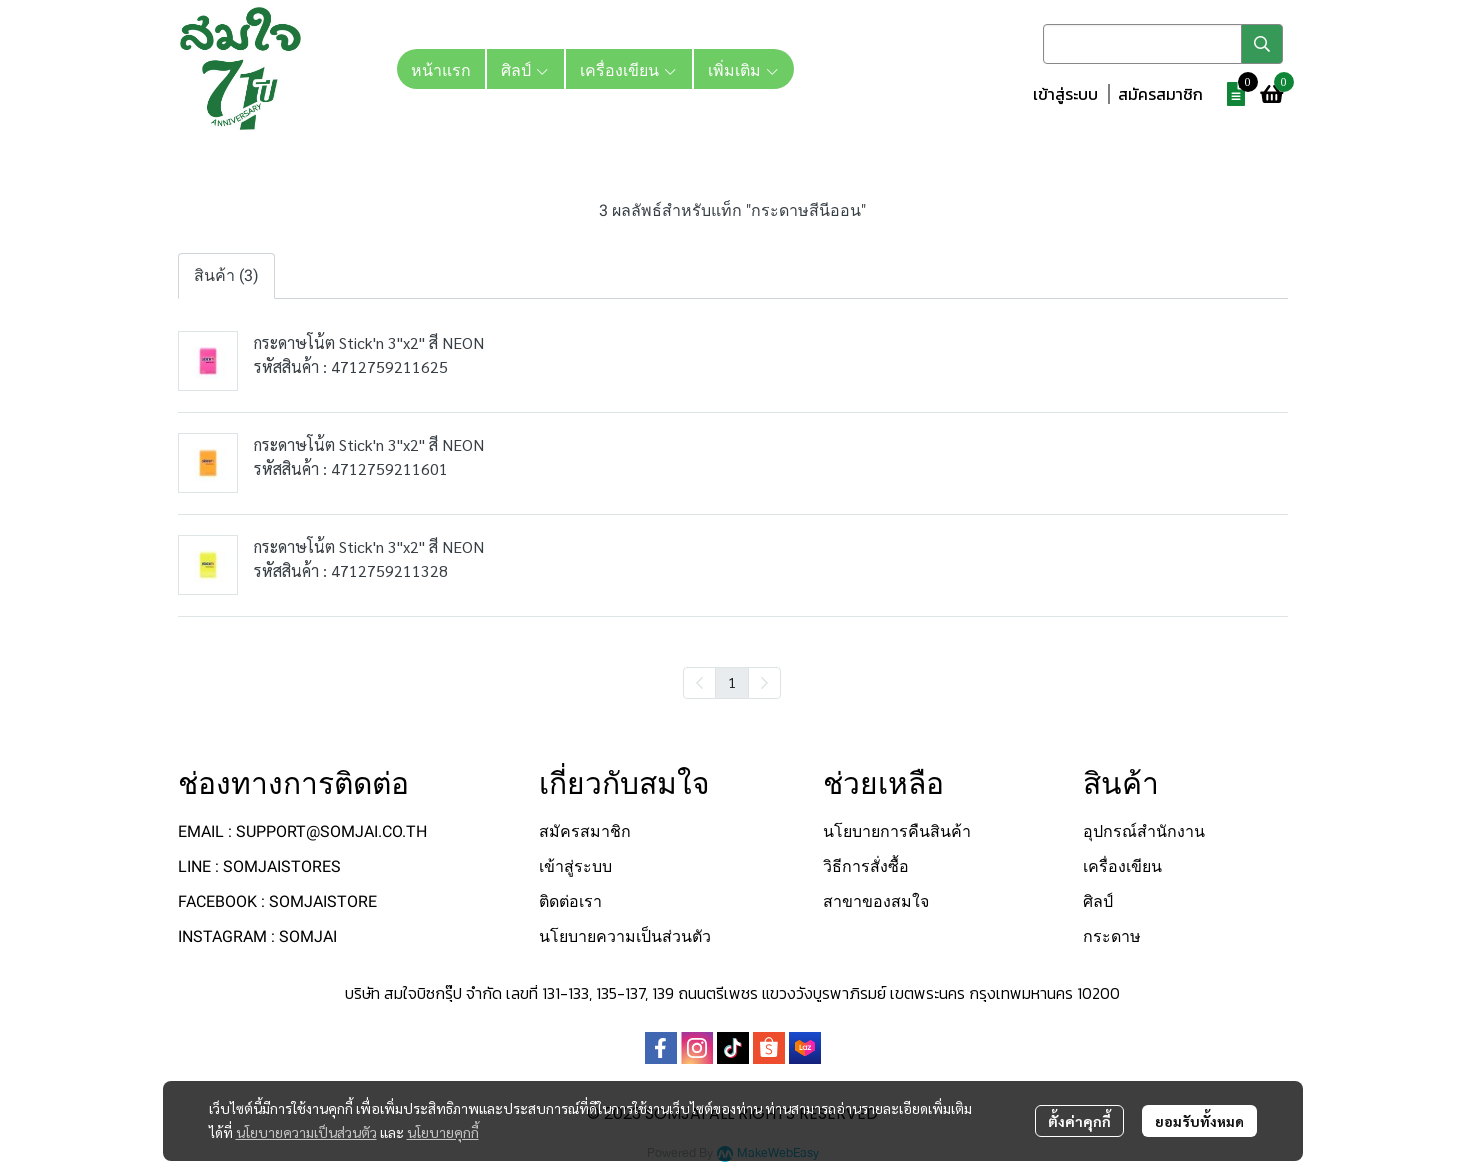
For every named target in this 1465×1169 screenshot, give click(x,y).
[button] (1163, 44)
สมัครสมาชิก (1160, 94)
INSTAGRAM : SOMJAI (257, 936)
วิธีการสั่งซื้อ (866, 866)
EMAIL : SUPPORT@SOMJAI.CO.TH (302, 831)
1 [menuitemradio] (732, 682)
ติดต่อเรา (570, 901)
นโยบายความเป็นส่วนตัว (306, 1132)
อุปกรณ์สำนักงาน (1144, 831)
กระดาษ (1112, 936)
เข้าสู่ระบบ (1065, 94)
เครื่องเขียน (1122, 866)
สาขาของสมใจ (876, 901)
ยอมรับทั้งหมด (1199, 1121)
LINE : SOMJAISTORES (259, 866)
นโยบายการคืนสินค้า (897, 831)
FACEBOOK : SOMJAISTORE (277, 901)
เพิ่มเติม (744, 69)
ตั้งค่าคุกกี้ (1079, 1121)
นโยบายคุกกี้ (443, 1132)
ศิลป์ (1098, 901)
